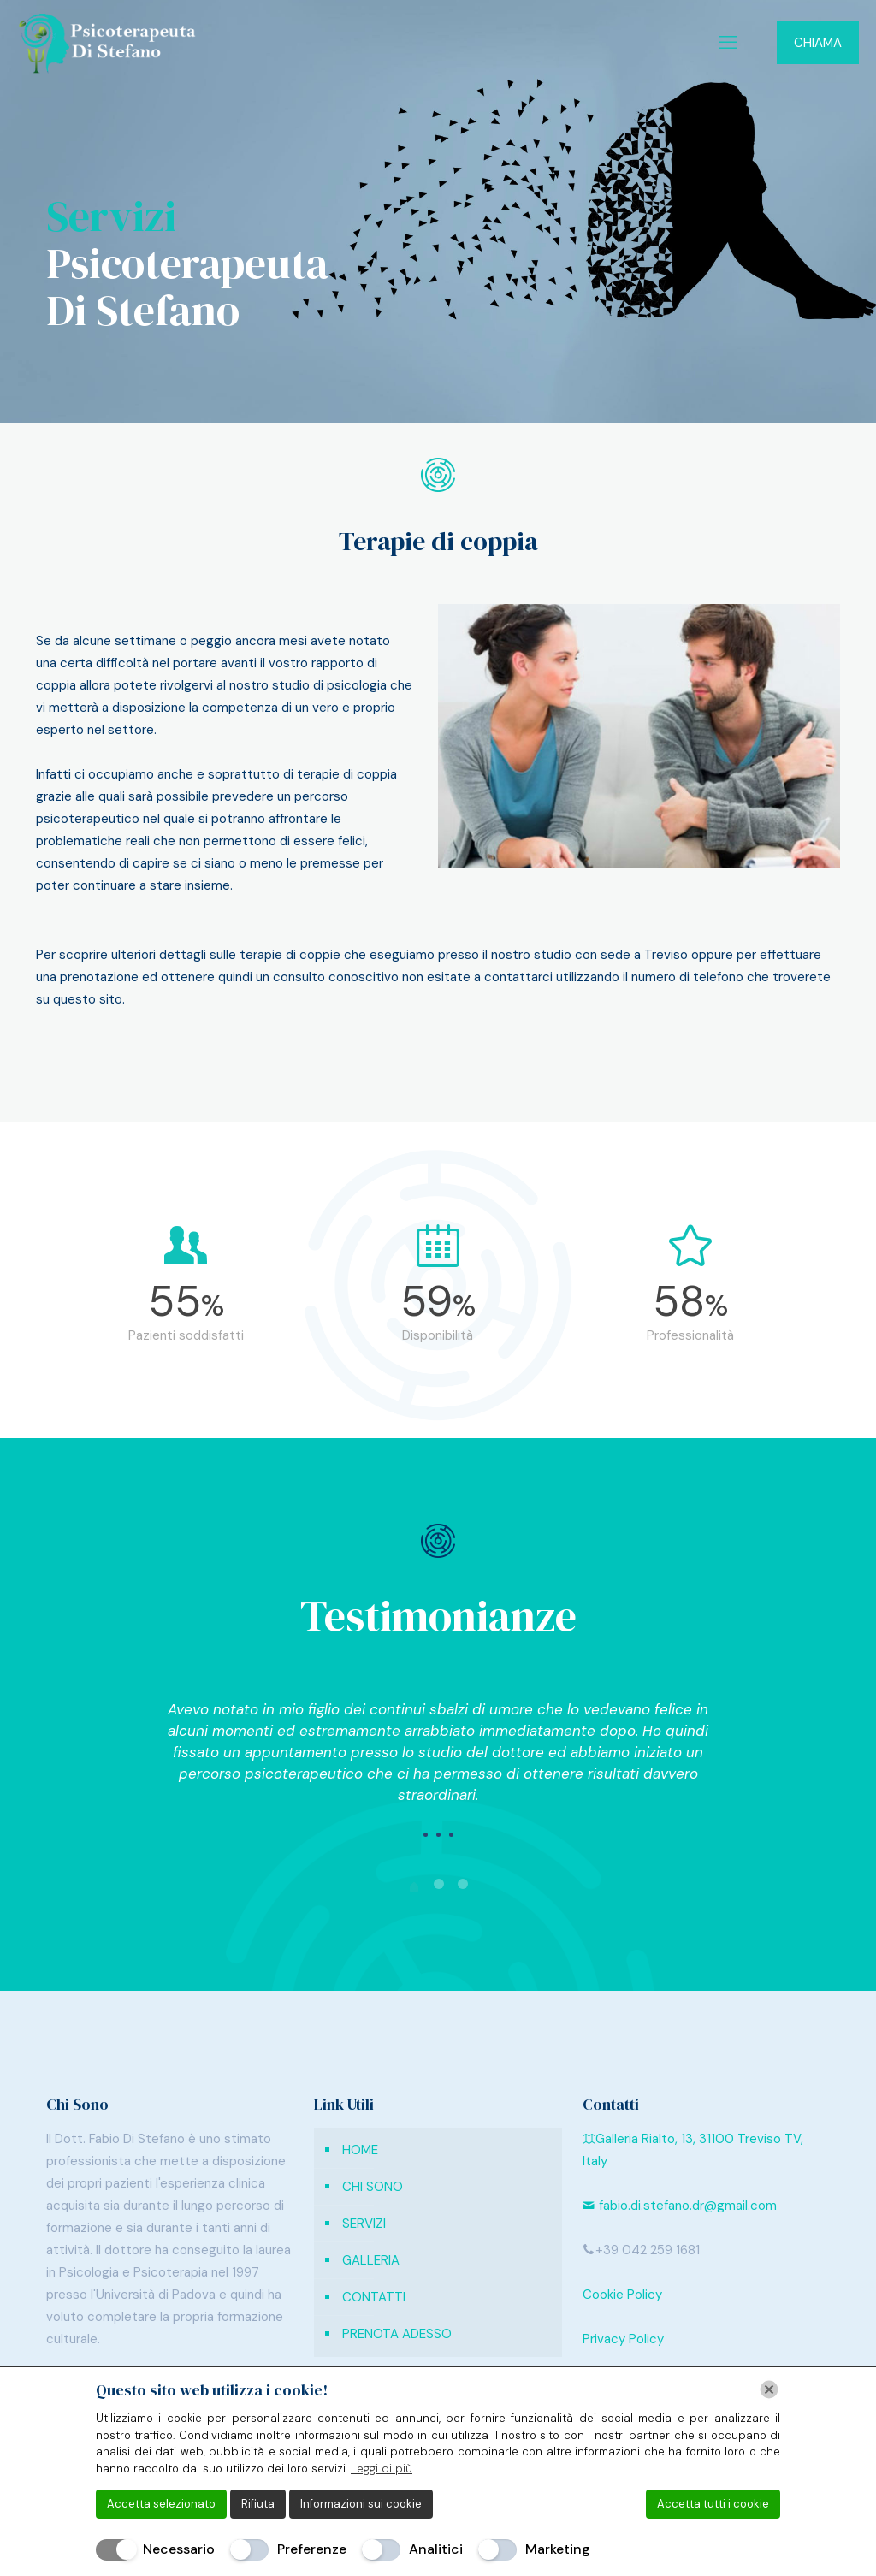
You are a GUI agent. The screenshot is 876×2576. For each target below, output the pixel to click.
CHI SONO (372, 2186)
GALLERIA (371, 2260)
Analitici (436, 2549)
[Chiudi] (769, 2389)
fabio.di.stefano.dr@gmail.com (680, 2205)
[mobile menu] (728, 42)
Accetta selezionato (161, 2503)
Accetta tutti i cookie (713, 2503)
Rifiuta (258, 2503)
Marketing (557, 2549)
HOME (360, 2150)
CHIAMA (818, 42)
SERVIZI (364, 2223)
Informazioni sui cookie (361, 2503)
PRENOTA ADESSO (397, 2333)
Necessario (179, 2549)
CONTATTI (373, 2297)
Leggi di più (381, 2468)
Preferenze (311, 2549)
